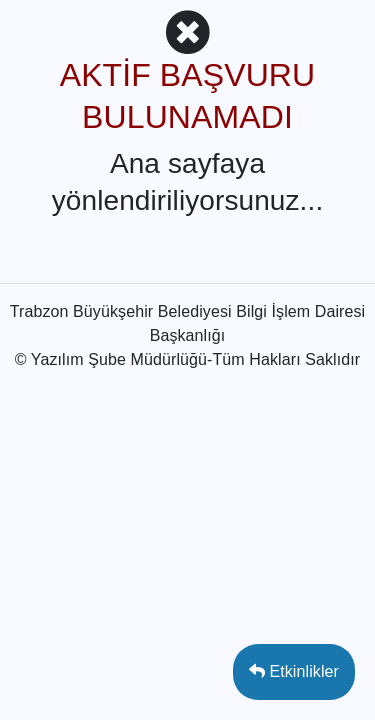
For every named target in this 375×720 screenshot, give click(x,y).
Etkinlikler (294, 671)
